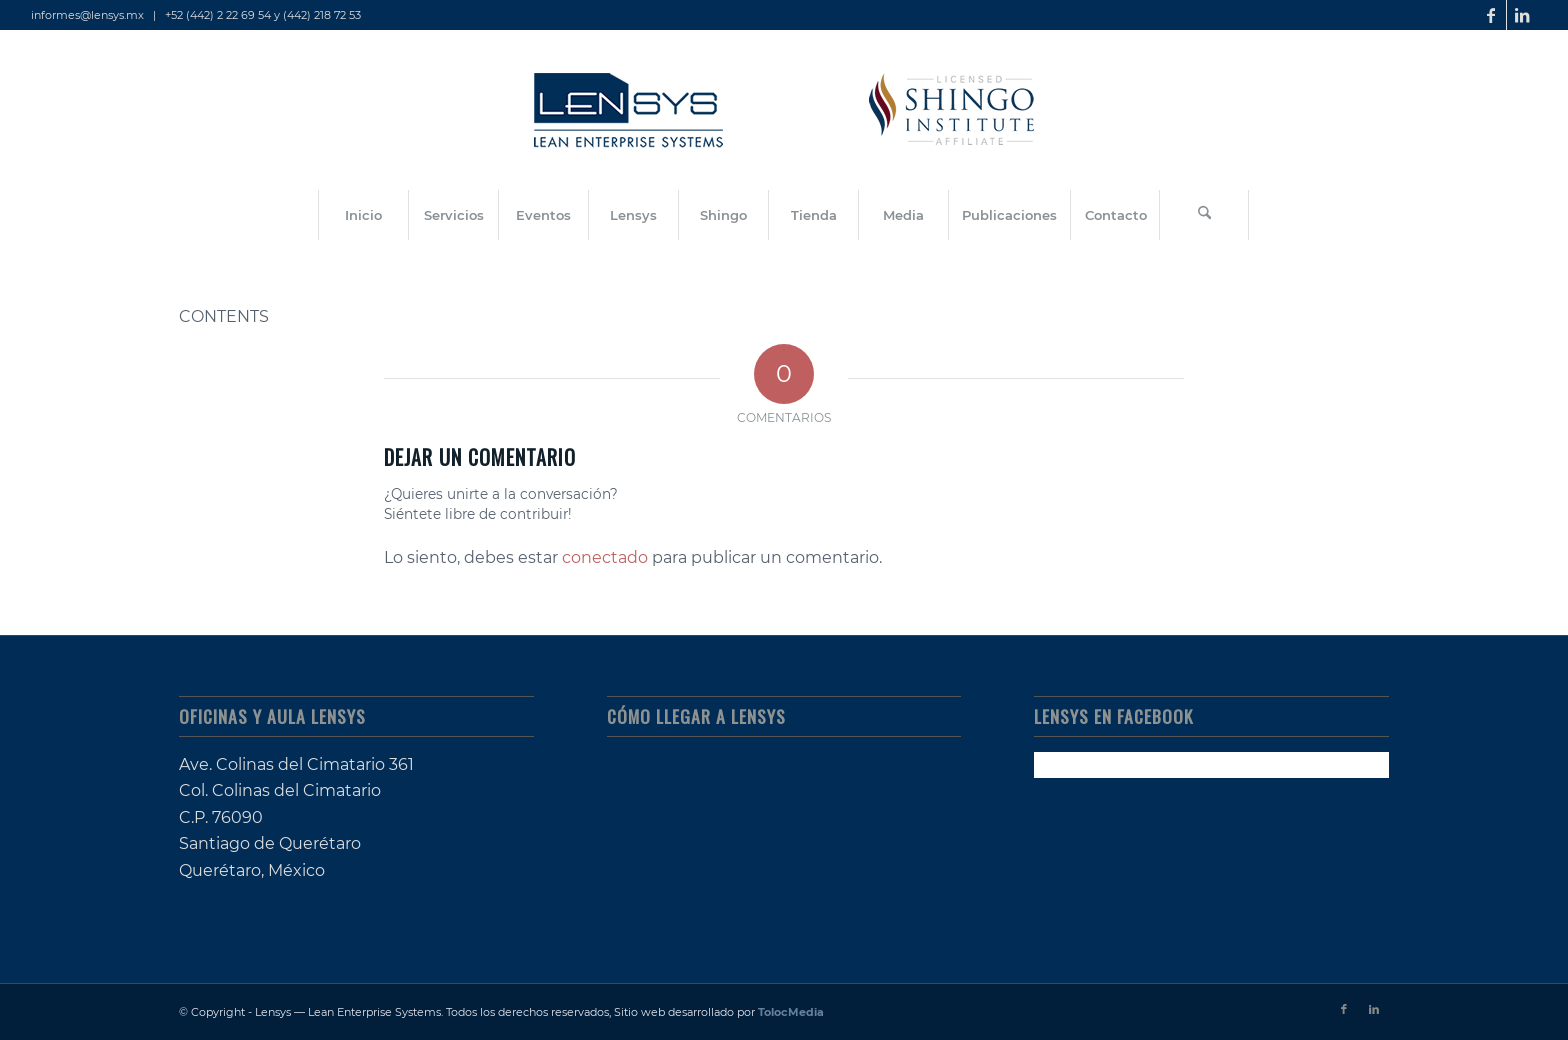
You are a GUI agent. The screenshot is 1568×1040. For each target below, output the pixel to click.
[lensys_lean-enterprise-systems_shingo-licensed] (784, 110)
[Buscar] (1204, 215)
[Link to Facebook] (1491, 15)
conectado (605, 557)
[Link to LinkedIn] (1522, 15)
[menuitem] (363, 215)
